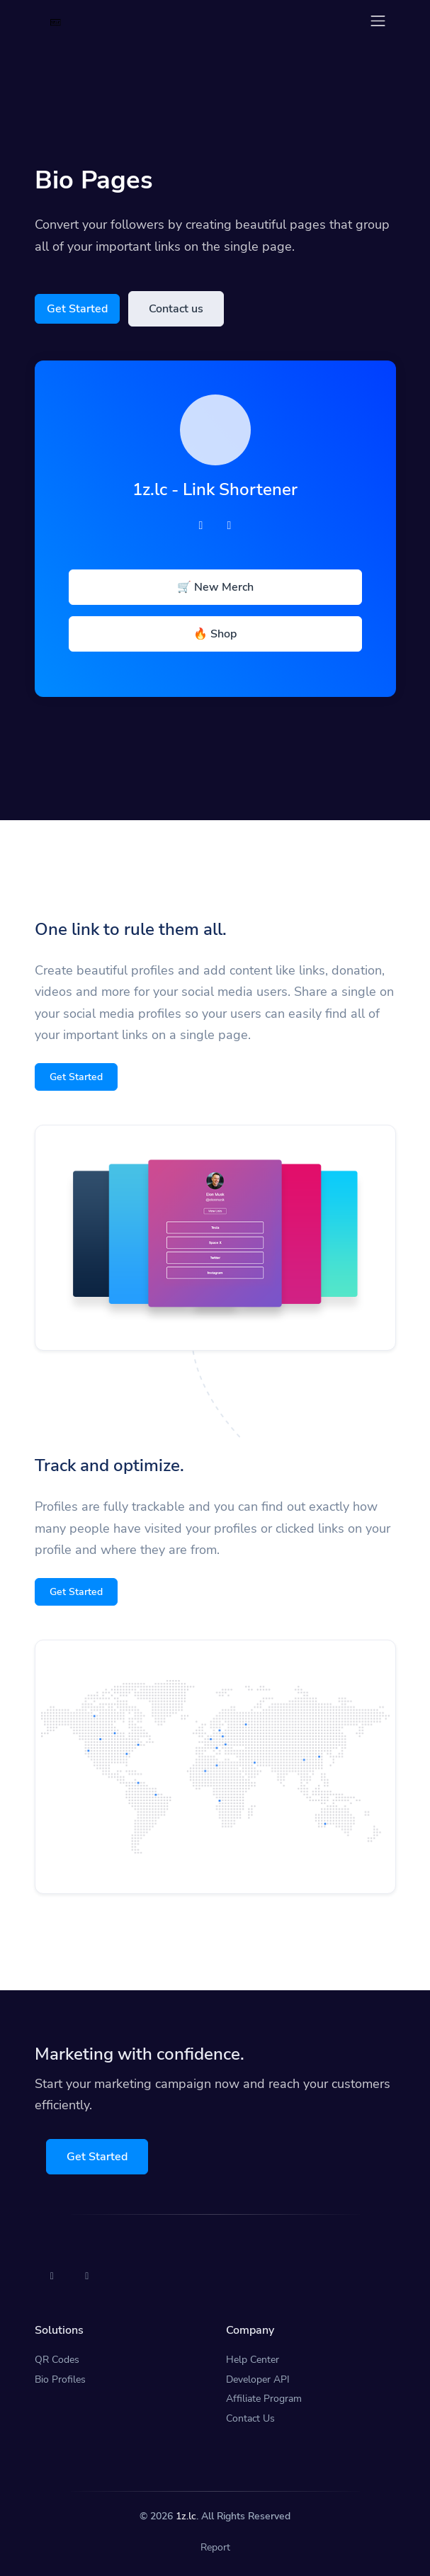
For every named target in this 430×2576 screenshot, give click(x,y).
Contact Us (250, 2418)
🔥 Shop (215, 634)
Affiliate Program (264, 2398)
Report (215, 2547)
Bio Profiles (60, 2379)
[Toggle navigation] (378, 20)
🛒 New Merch (215, 587)
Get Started (77, 309)
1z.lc (186, 2516)
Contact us (176, 309)
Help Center (252, 2359)
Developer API (258, 2379)
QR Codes (57, 2359)
